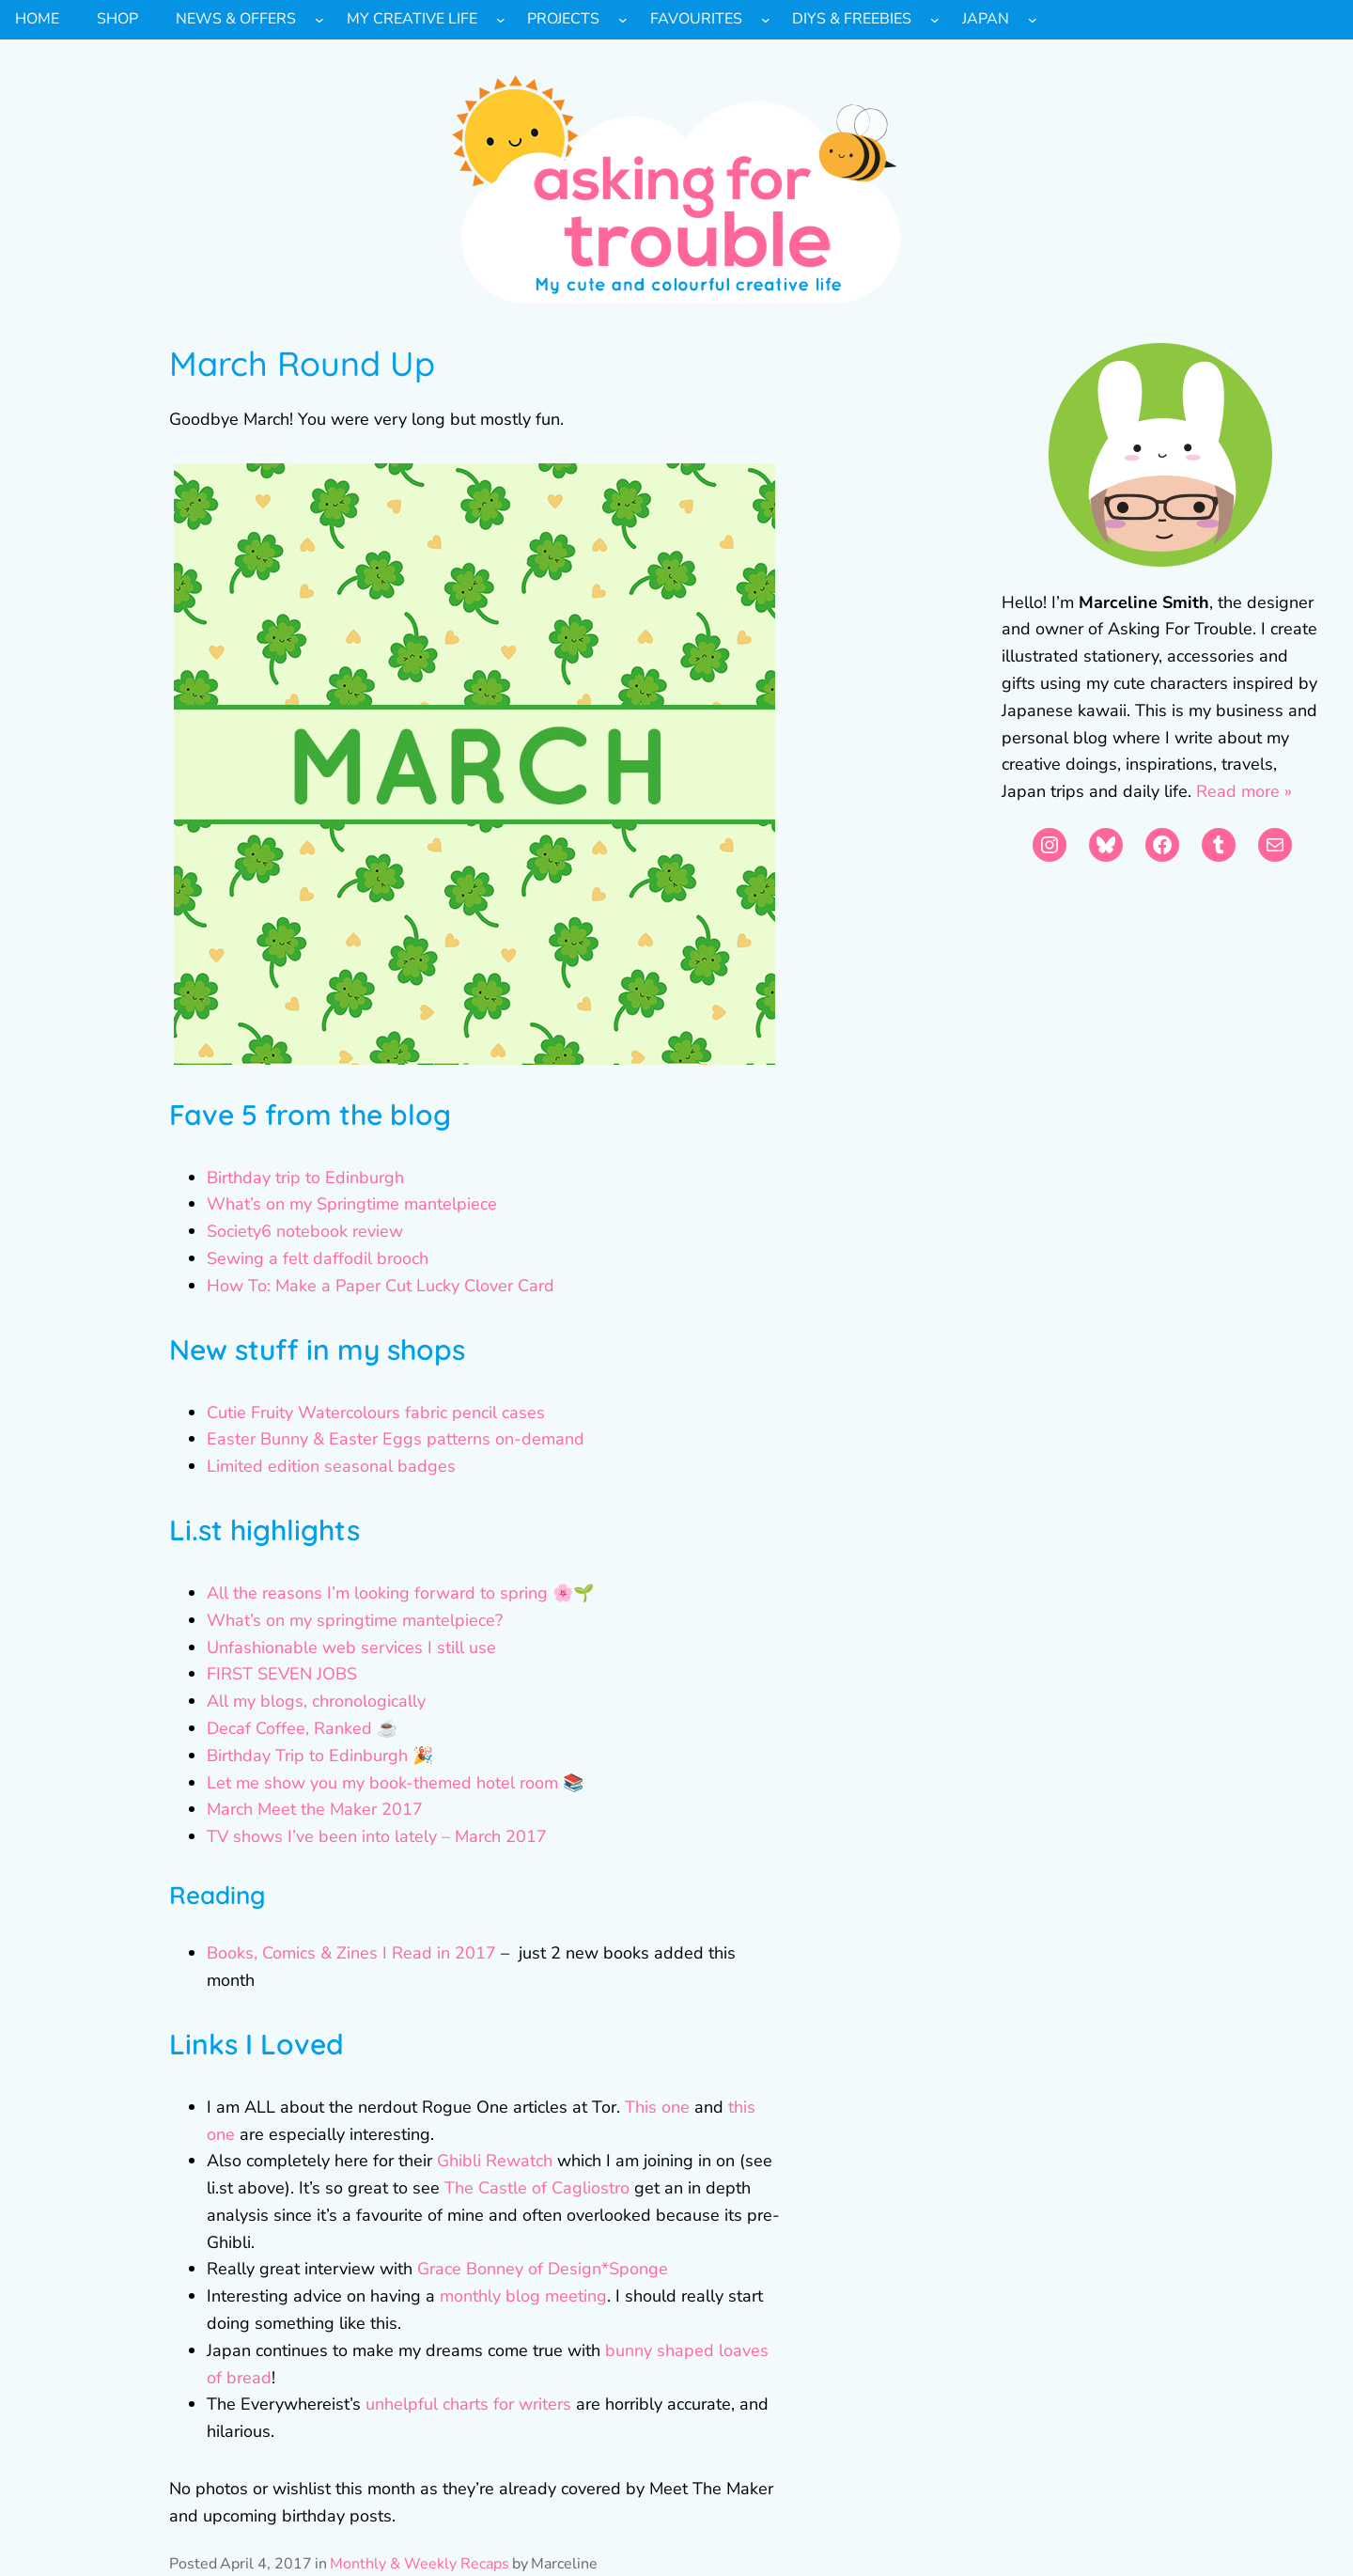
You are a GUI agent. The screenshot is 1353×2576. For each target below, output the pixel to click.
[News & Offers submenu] (319, 19)
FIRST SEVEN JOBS (282, 1674)
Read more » (1244, 791)
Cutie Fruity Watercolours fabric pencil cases (376, 1412)
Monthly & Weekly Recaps (419, 2563)
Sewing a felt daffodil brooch (317, 1258)
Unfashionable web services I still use (351, 1647)
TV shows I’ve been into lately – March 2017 (377, 1836)
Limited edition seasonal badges (331, 1466)
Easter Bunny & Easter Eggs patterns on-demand (395, 1439)
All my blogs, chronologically (316, 1701)
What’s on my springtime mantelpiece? (355, 1620)
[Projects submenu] (623, 19)
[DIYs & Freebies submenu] (935, 19)
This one (657, 2107)
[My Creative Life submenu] (500, 19)
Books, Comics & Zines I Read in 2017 (351, 1953)
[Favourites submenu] (765, 19)
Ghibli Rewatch (494, 2160)
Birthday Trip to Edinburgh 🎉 (320, 1755)
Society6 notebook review (305, 1231)
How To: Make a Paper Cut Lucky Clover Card (380, 1285)
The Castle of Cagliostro (537, 2188)
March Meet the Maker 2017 (315, 1809)
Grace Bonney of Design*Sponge (542, 2268)
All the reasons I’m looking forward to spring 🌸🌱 (400, 1593)
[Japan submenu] (1032, 19)
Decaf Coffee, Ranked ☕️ (302, 1728)
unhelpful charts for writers (468, 2404)
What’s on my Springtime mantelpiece (352, 1204)
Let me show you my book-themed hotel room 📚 (395, 1783)
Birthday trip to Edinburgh (305, 1177)
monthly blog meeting (523, 2296)
